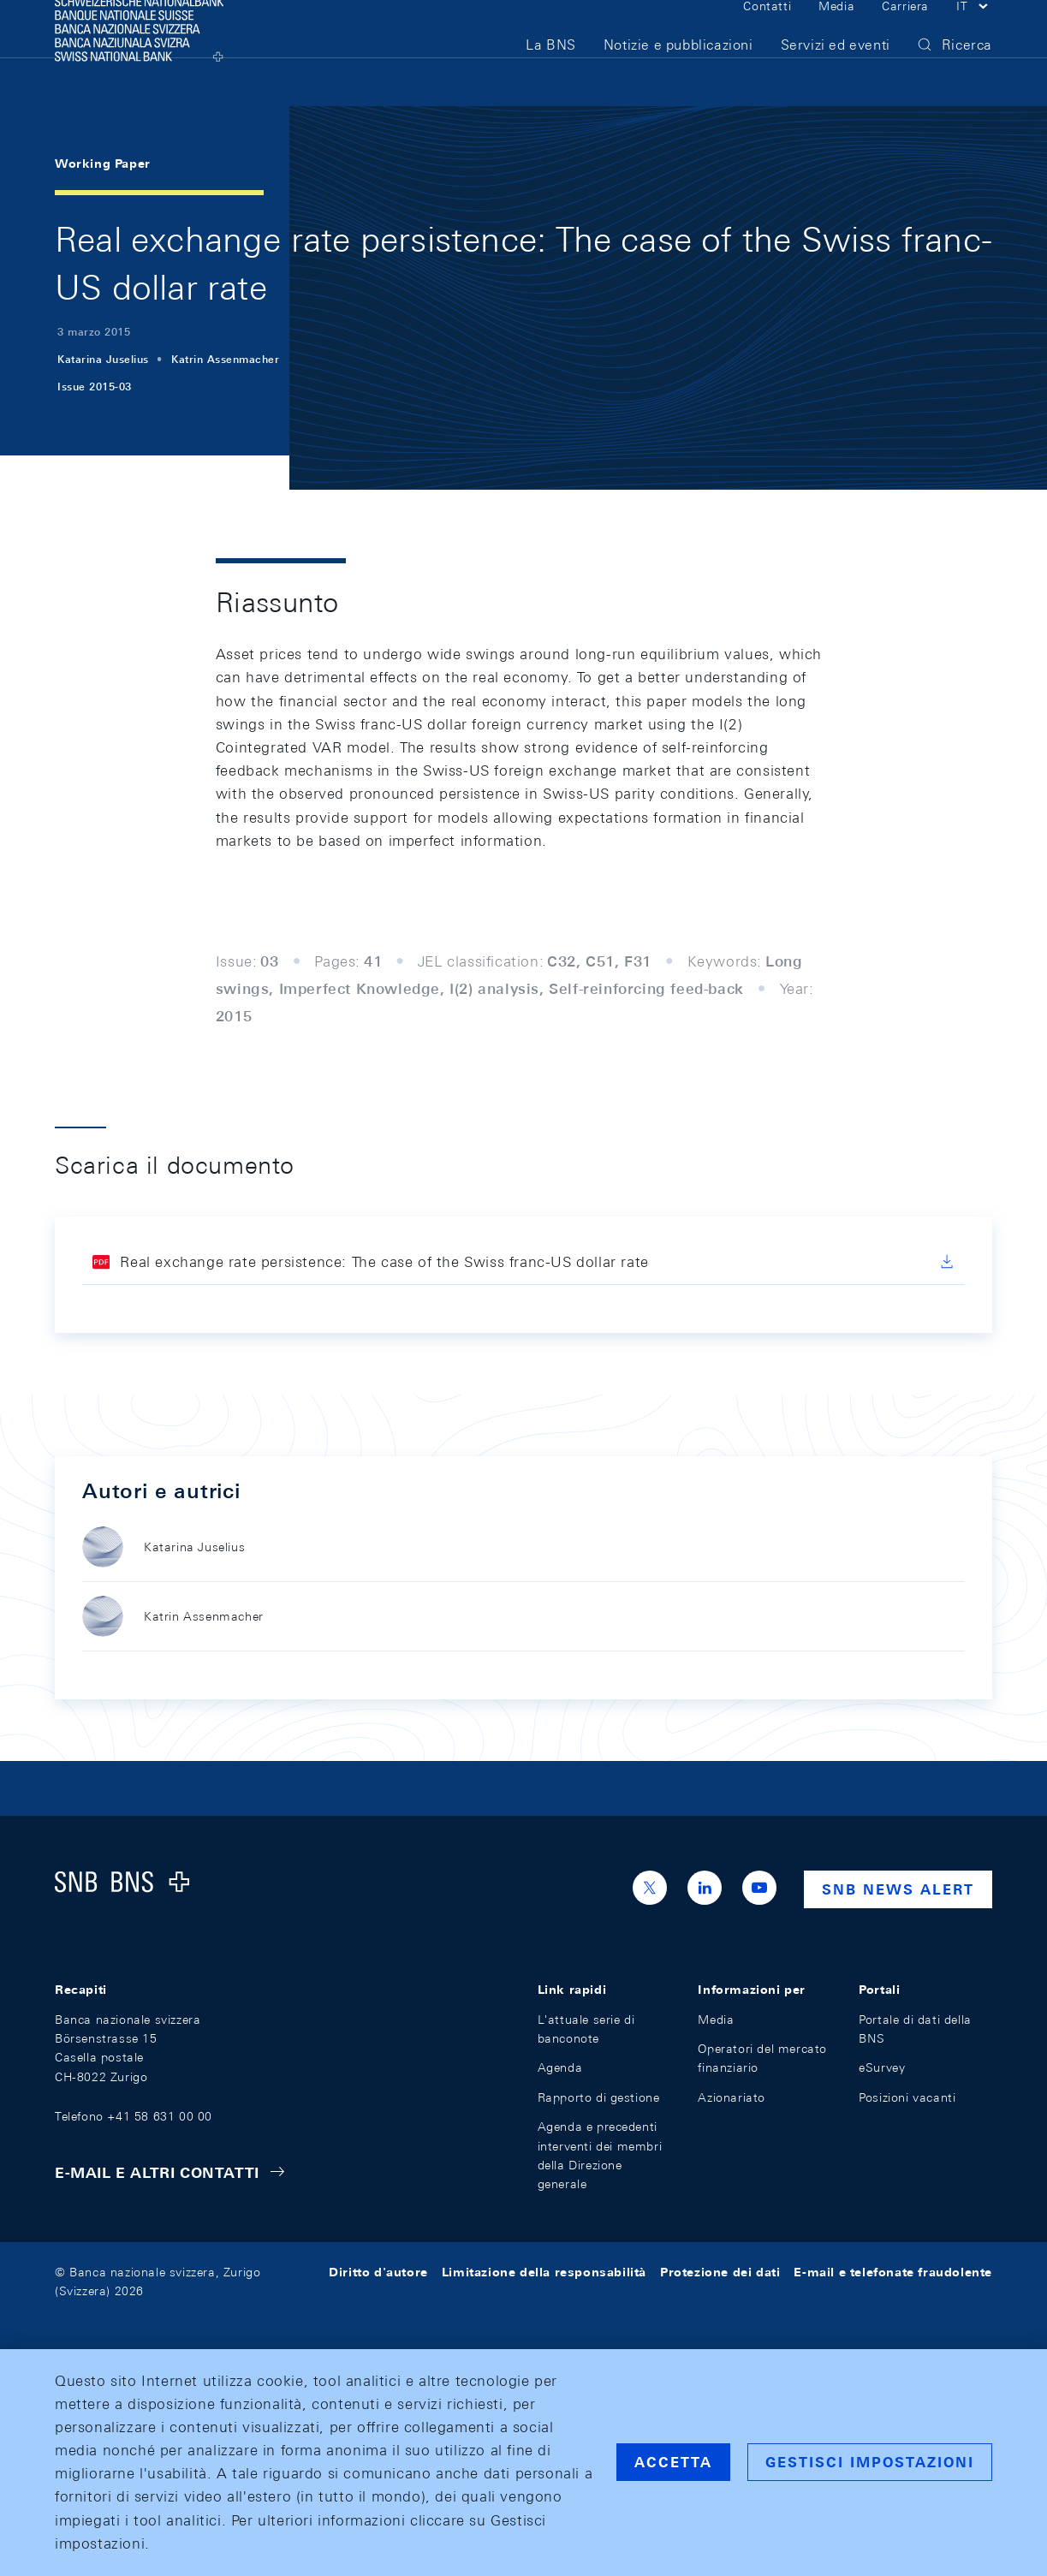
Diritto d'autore (378, 2272)
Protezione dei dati (720, 2272)
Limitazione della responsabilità (544, 2272)
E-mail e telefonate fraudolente (893, 2272)
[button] (974, 33)
